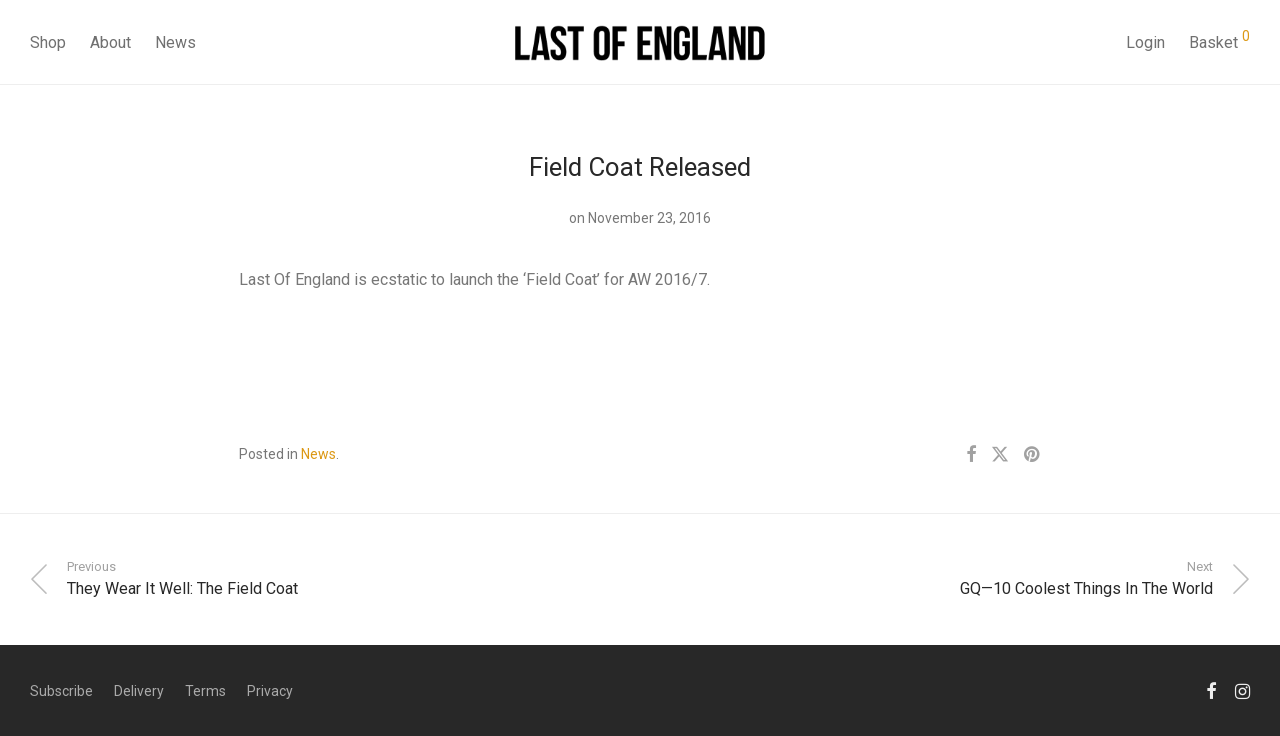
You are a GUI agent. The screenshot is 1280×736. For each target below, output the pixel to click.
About (110, 42)
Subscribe (61, 691)
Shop (48, 42)
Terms (205, 691)
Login (1145, 42)
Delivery (139, 691)
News (175, 42)
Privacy (270, 691)
